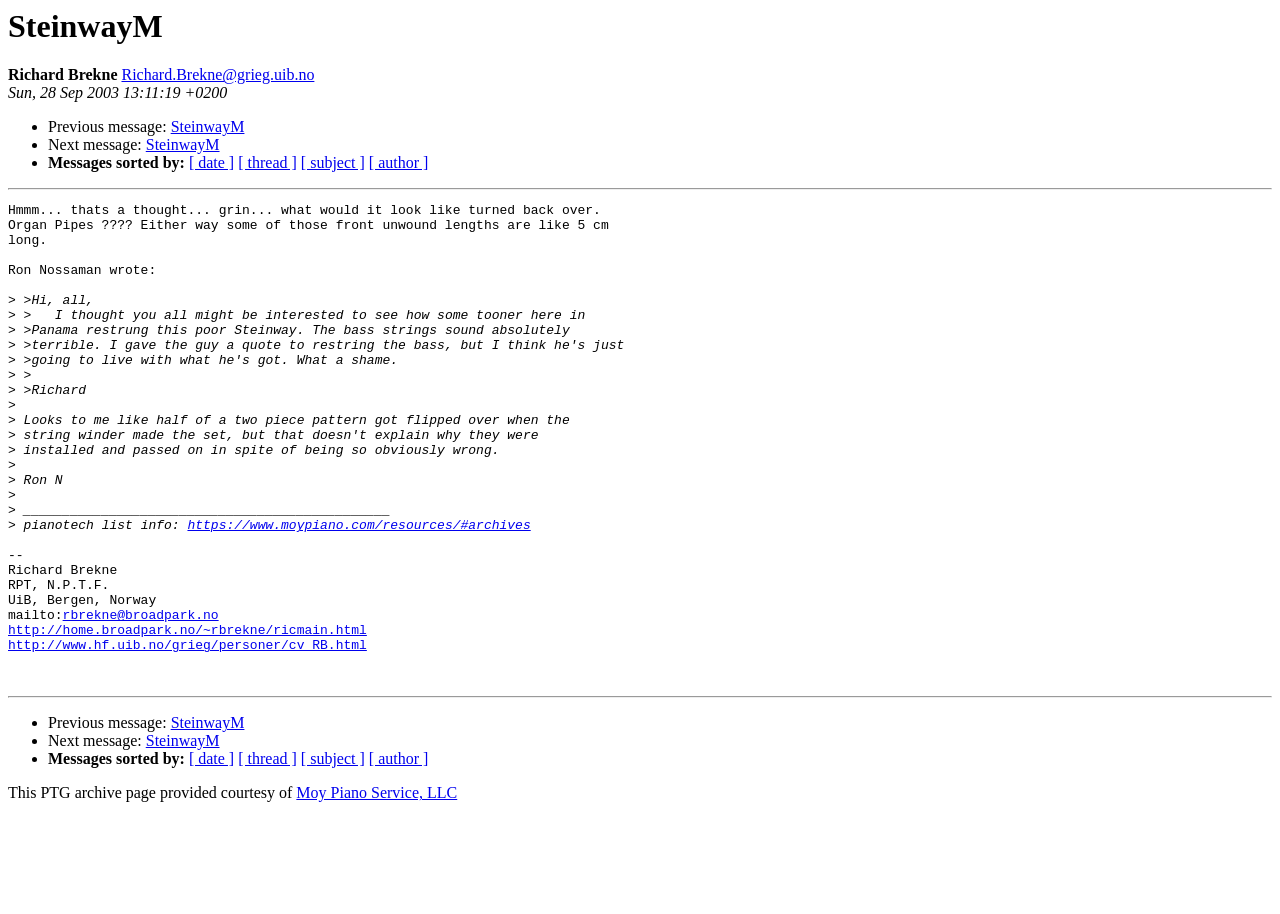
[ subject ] (333, 162)
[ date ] (211, 162)
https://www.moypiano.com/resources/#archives (358, 590)
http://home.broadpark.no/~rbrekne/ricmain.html (187, 716)
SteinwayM (208, 126)
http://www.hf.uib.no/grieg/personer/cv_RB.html (187, 734)
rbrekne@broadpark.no (141, 698)
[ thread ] (267, 162)
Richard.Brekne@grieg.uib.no (217, 74)
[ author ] (399, 162)
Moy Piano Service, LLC (376, 888)
